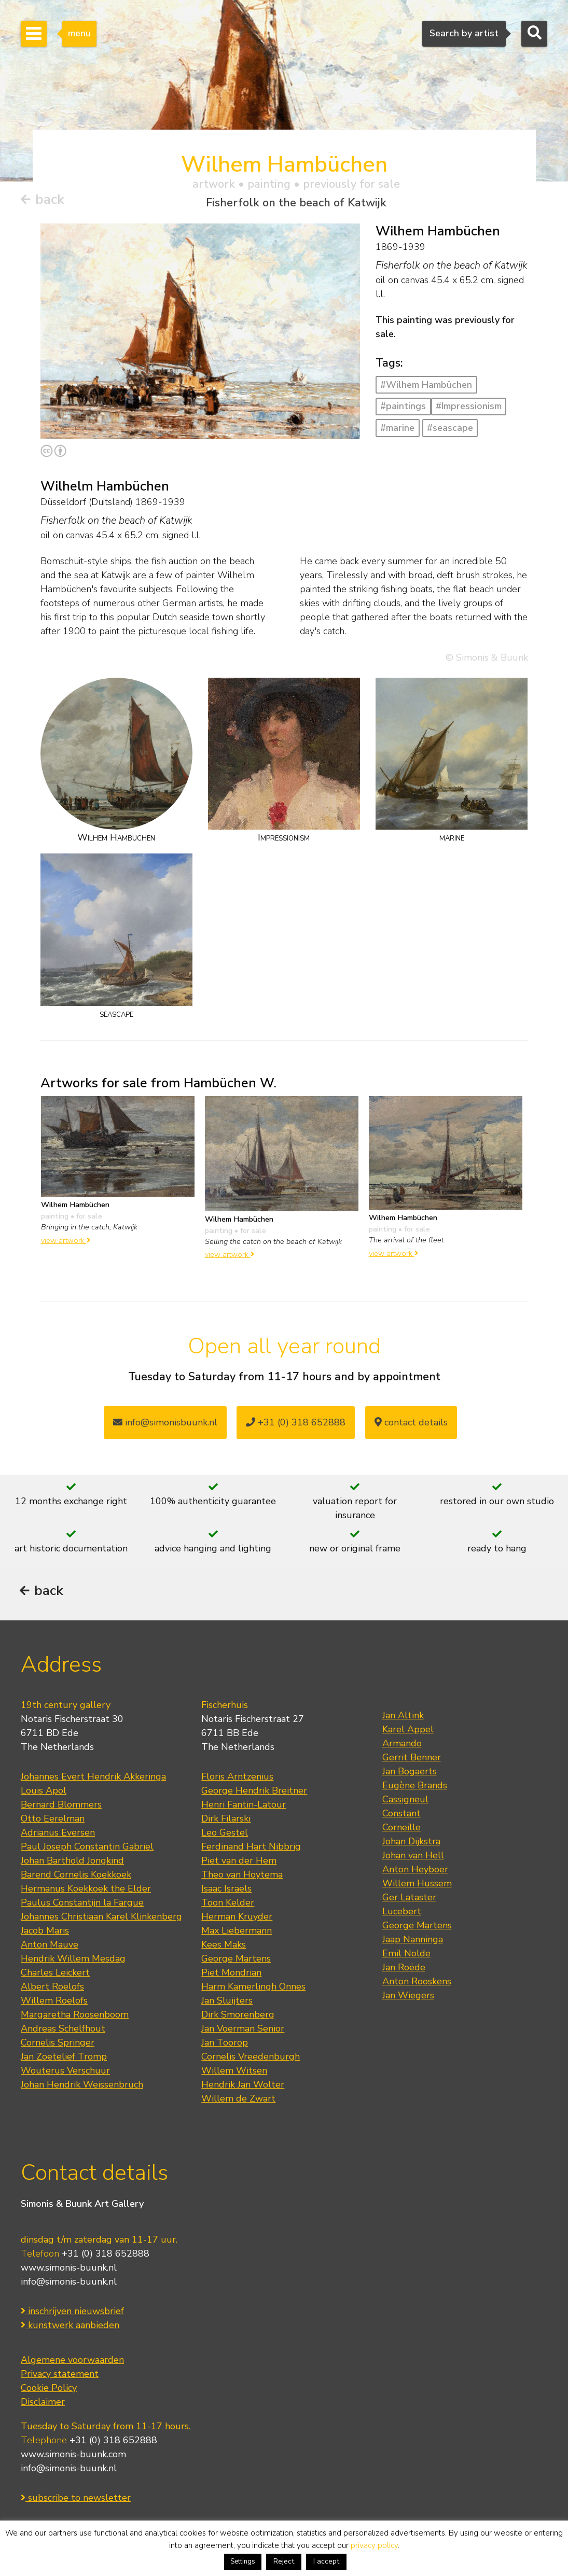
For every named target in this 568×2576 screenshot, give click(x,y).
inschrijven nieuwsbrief (72, 2314)
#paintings (403, 406)
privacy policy (374, 2545)
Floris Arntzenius (237, 1780)
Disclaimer (43, 2405)
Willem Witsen (234, 2074)
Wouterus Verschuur (65, 2074)
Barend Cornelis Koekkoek (76, 1878)
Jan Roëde (403, 1971)
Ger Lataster (409, 1901)
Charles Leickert (55, 1976)
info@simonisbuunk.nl (165, 1423)
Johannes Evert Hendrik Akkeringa (93, 1780)
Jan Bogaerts (409, 1775)
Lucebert (401, 1915)
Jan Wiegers (408, 1999)
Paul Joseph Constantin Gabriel (87, 1850)
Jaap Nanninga (412, 1943)
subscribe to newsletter (76, 2501)
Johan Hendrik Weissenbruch (82, 2088)
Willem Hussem (417, 1887)
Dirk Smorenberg (237, 2018)
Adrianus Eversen (58, 1836)
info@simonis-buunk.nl (69, 2284)
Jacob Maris (45, 1934)
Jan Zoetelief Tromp (64, 2060)
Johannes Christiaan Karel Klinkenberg (101, 1920)
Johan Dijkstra (411, 1845)
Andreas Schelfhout (63, 2032)
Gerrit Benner (411, 1761)
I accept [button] (326, 2561)
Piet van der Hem (238, 1864)
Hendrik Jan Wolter (242, 2088)
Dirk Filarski (226, 1822)
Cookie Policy (49, 2391)
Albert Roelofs (52, 1990)
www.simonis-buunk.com (73, 2457)
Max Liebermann (236, 1934)
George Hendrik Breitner (254, 1794)
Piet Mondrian (231, 1976)
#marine (397, 428)
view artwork (65, 1241)
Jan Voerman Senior (242, 2032)
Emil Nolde (406, 1957)
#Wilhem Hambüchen (426, 385)
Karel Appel (408, 1733)
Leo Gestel (224, 1836)
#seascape (450, 428)
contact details (411, 1423)
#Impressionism (469, 406)
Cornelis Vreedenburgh (250, 2060)
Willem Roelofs (54, 2004)
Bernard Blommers (61, 1808)
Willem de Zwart (238, 2102)
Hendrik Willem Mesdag (73, 1962)
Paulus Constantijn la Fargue (82, 1906)
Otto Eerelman (53, 1822)
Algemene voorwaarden (72, 2363)
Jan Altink (403, 1719)
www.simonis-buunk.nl (69, 2270)
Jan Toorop (224, 2046)
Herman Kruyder (236, 1920)
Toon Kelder (227, 1906)
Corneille (401, 1831)
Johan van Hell (413, 1859)
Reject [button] (283, 2561)
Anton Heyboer (415, 1873)
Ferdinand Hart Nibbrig (251, 1850)
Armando (402, 1747)
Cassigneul (405, 1803)
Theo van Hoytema (242, 1878)
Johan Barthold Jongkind (72, 1864)
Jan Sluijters (227, 2004)
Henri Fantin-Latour (243, 1808)
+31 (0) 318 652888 (295, 1423)
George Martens (236, 1962)
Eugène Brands (414, 1789)
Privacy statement (60, 2377)
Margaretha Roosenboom (75, 2018)
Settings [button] (242, 2561)
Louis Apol (43, 1794)
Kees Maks (223, 1948)
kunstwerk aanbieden (70, 2328)
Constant (401, 1817)
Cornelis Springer (57, 2046)
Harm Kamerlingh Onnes (253, 1990)
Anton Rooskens (416, 1985)
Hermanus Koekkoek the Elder (86, 1892)
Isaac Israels (226, 1892)
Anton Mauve (49, 1948)
